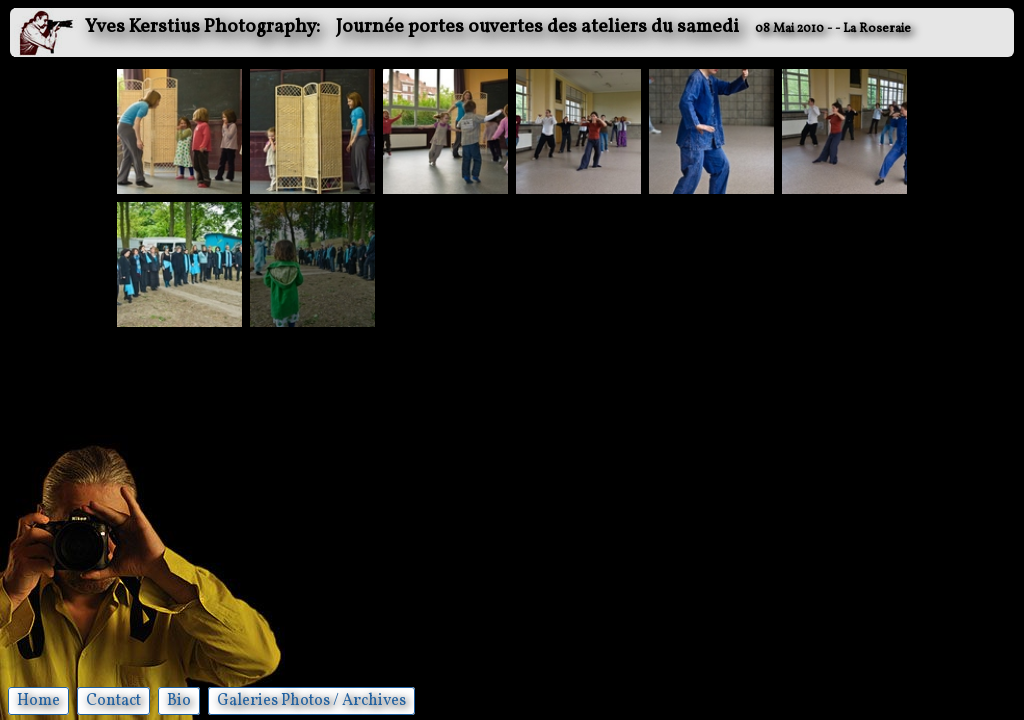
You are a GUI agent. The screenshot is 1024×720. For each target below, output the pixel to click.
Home (38, 701)
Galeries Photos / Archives (311, 701)
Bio (179, 701)
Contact (113, 701)
